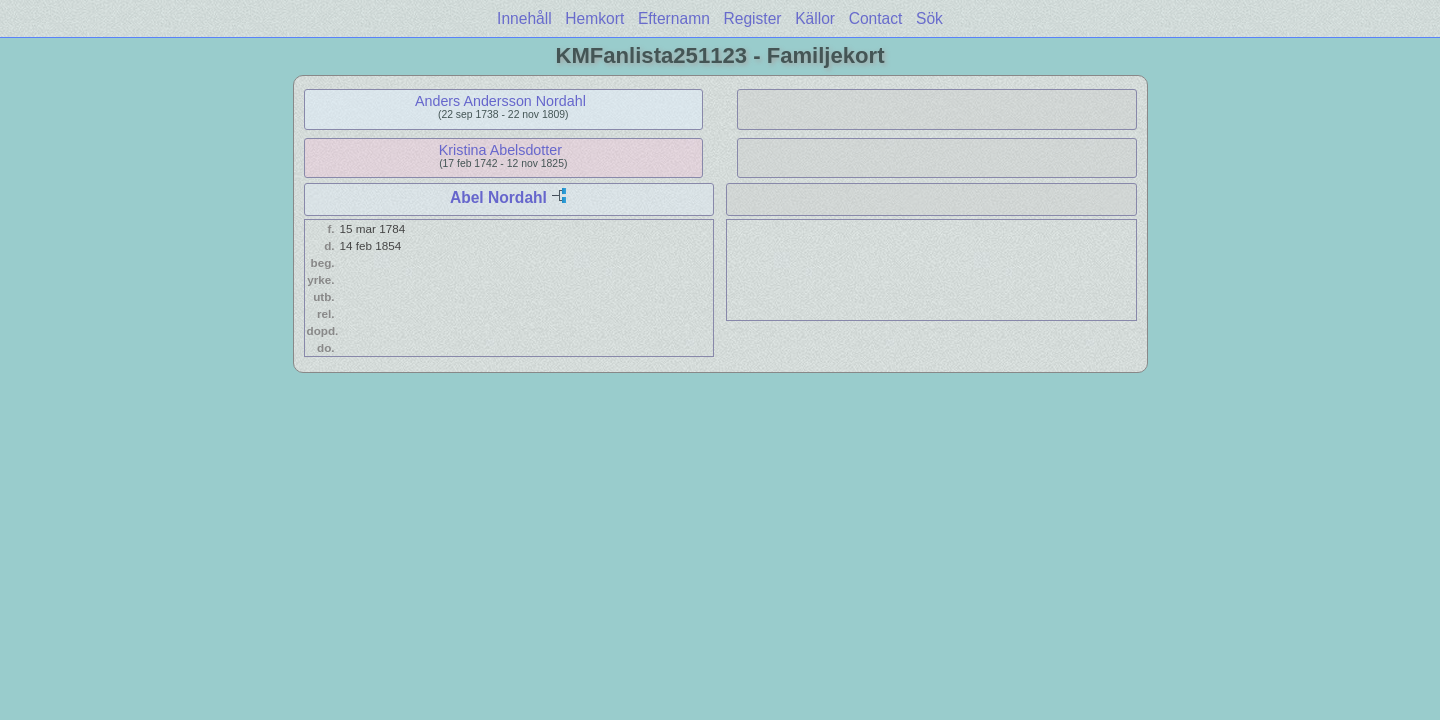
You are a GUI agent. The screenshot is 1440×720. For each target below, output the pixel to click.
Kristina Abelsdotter (500, 150)
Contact (876, 18)
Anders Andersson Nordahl (500, 101)
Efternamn (674, 18)
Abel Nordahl (498, 197)
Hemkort (594, 18)
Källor (815, 18)
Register (752, 18)
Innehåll (524, 18)
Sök (929, 18)
